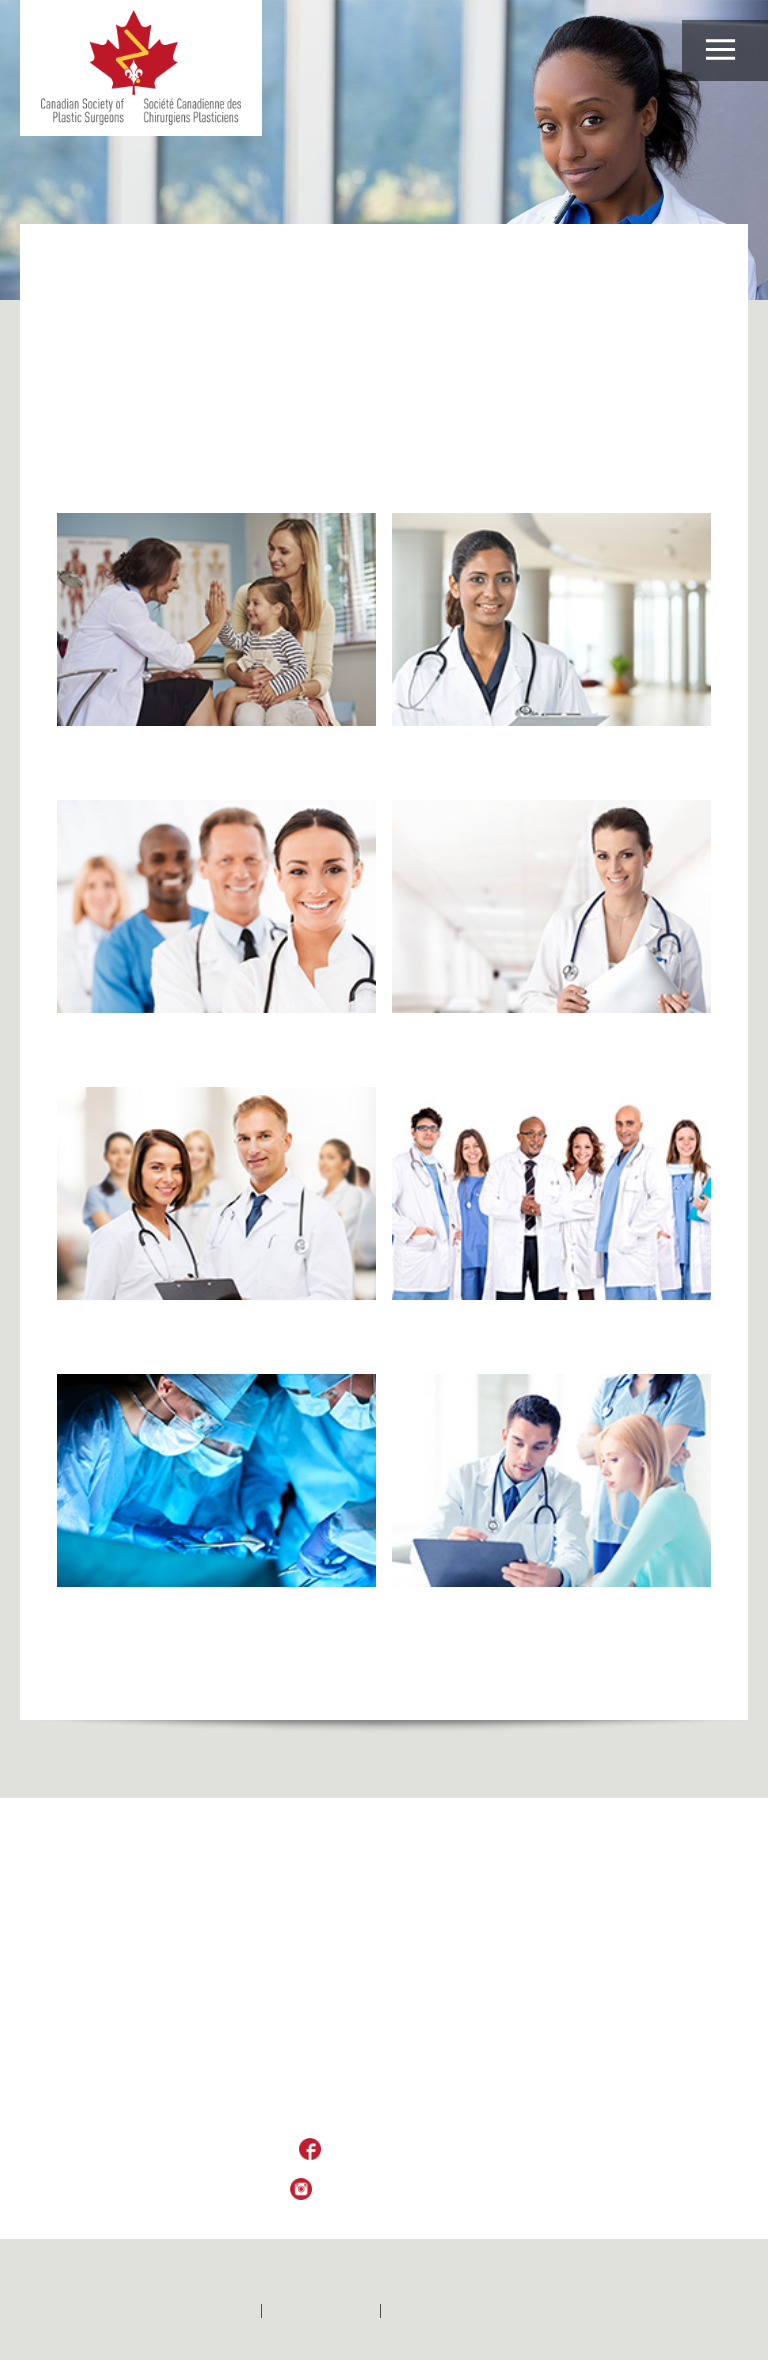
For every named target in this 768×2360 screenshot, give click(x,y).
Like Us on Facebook (399, 2150)
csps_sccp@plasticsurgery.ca (383, 2111)
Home (75, 264)
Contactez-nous (321, 2311)
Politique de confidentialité (472, 2311)
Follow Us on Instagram (399, 2190)
